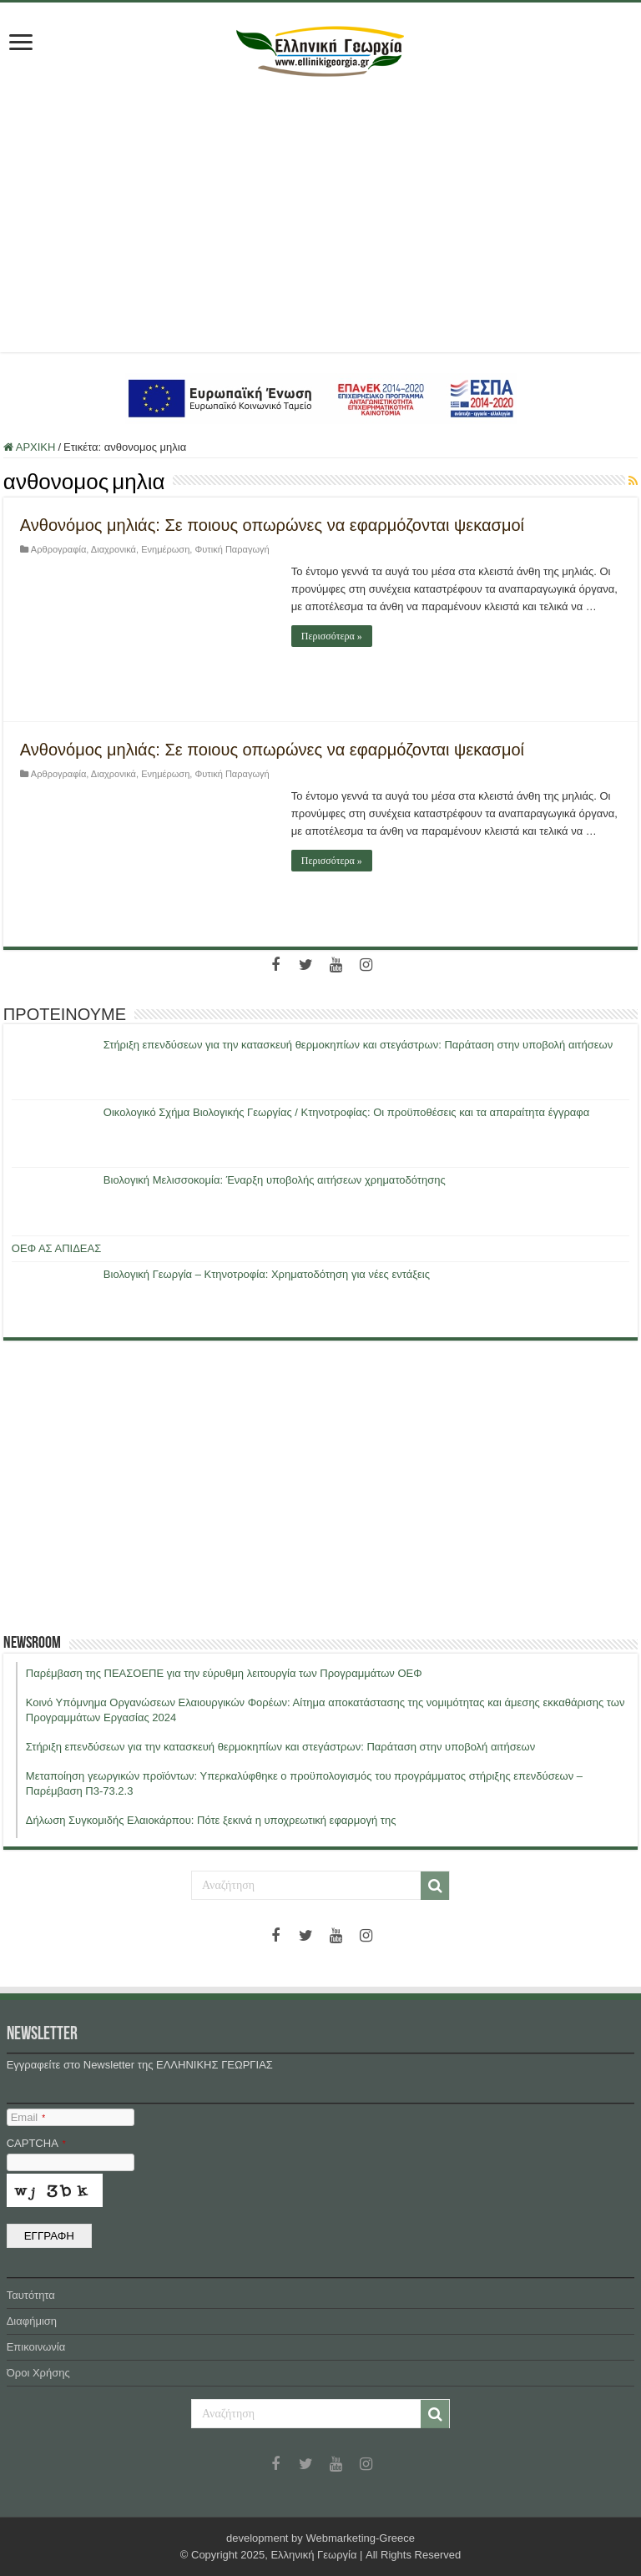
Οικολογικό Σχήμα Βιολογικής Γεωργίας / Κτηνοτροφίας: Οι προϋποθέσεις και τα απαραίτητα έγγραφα (346, 1112)
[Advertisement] (320, 210)
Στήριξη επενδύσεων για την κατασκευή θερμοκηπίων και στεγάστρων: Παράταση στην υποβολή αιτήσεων (358, 1044)
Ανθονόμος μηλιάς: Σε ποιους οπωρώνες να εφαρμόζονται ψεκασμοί (272, 525)
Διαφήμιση (32, 2321)
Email (28, 2117)
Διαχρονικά (113, 549)
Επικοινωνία (36, 2347)
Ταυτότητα (31, 2295)
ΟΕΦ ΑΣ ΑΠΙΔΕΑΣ (56, 1248)
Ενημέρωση (165, 549)
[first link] (21, 44)
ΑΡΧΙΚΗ (29, 447)
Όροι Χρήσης (38, 2372)
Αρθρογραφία (58, 549)
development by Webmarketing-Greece (320, 2538)
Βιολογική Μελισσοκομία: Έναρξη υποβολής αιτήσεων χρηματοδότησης (274, 1180)
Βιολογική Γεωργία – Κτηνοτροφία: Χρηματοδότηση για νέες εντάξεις (266, 1274)
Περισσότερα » (331, 636)
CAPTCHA (36, 2143)
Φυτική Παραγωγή (231, 549)
